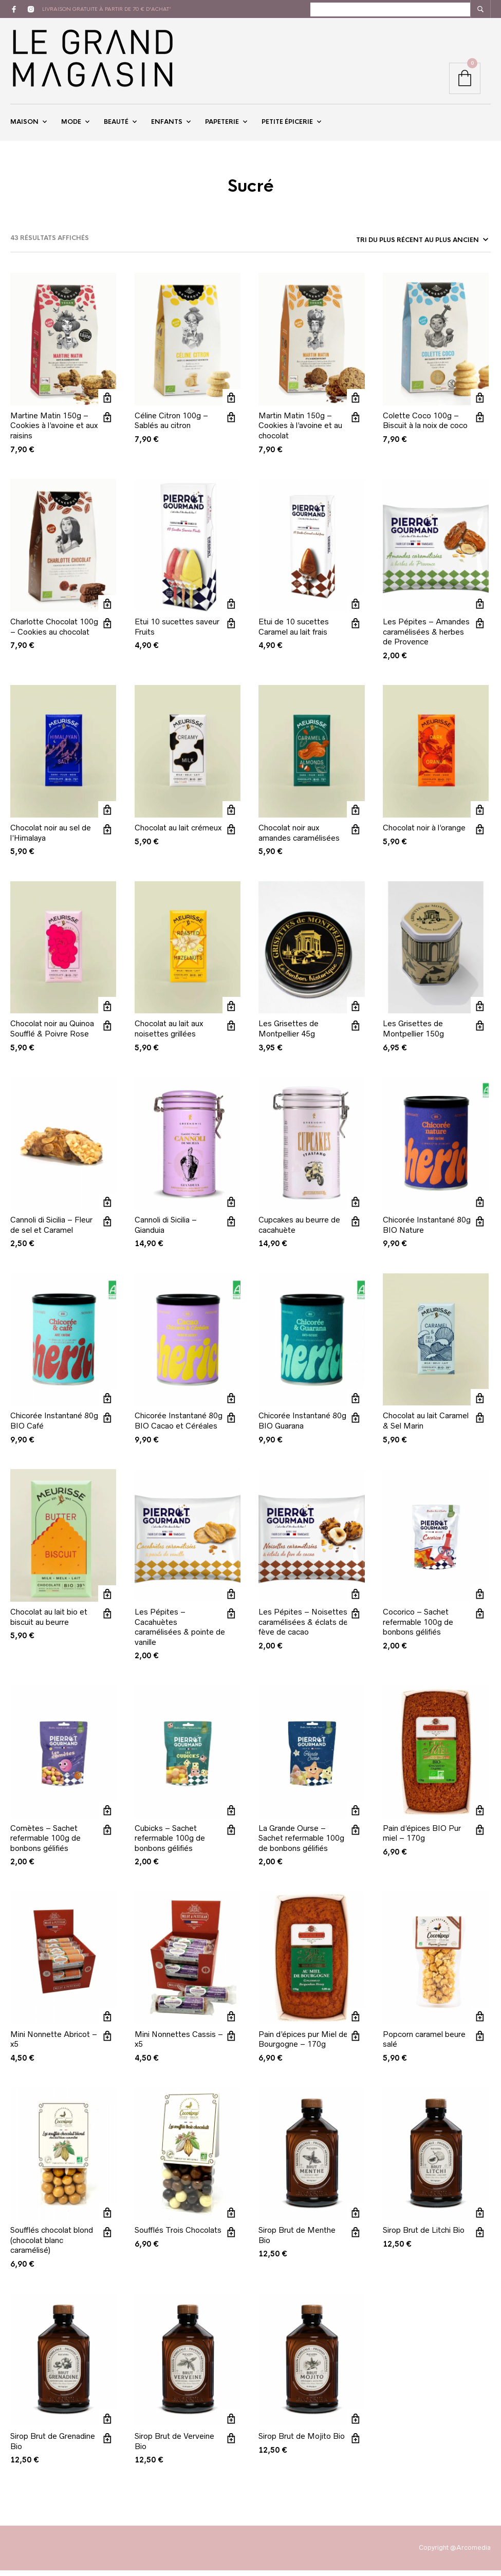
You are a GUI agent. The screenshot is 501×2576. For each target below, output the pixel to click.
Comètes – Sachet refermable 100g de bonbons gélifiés (45, 1843)
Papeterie (222, 125)
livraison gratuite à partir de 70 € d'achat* (107, 9)
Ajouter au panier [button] (107, 404)
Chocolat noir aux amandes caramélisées (299, 838)
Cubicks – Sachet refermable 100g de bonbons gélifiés (170, 1843)
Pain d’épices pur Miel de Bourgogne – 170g (303, 2044)
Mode (71, 125)
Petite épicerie (287, 125)
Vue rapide (107, 423)
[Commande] (421, 246)
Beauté (116, 125)
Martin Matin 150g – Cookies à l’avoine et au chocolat (300, 431)
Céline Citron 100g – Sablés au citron (171, 426)
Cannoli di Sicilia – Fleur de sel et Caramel (51, 1230)
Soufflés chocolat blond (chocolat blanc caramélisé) (51, 2246)
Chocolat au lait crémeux (178, 833)
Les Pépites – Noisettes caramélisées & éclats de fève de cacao (303, 1628)
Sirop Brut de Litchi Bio (424, 2236)
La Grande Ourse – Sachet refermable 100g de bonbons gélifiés (301, 1843)
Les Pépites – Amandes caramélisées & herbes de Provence (426, 637)
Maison (24, 125)
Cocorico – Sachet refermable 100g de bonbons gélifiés (418, 1628)
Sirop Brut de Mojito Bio (301, 2442)
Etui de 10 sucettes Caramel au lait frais (293, 632)
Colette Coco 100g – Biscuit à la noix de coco (425, 426)
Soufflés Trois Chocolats (178, 2236)
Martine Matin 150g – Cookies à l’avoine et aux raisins (54, 431)
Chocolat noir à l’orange (424, 833)
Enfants (166, 125)
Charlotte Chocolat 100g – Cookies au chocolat (54, 632)
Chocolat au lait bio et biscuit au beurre (48, 1623)
